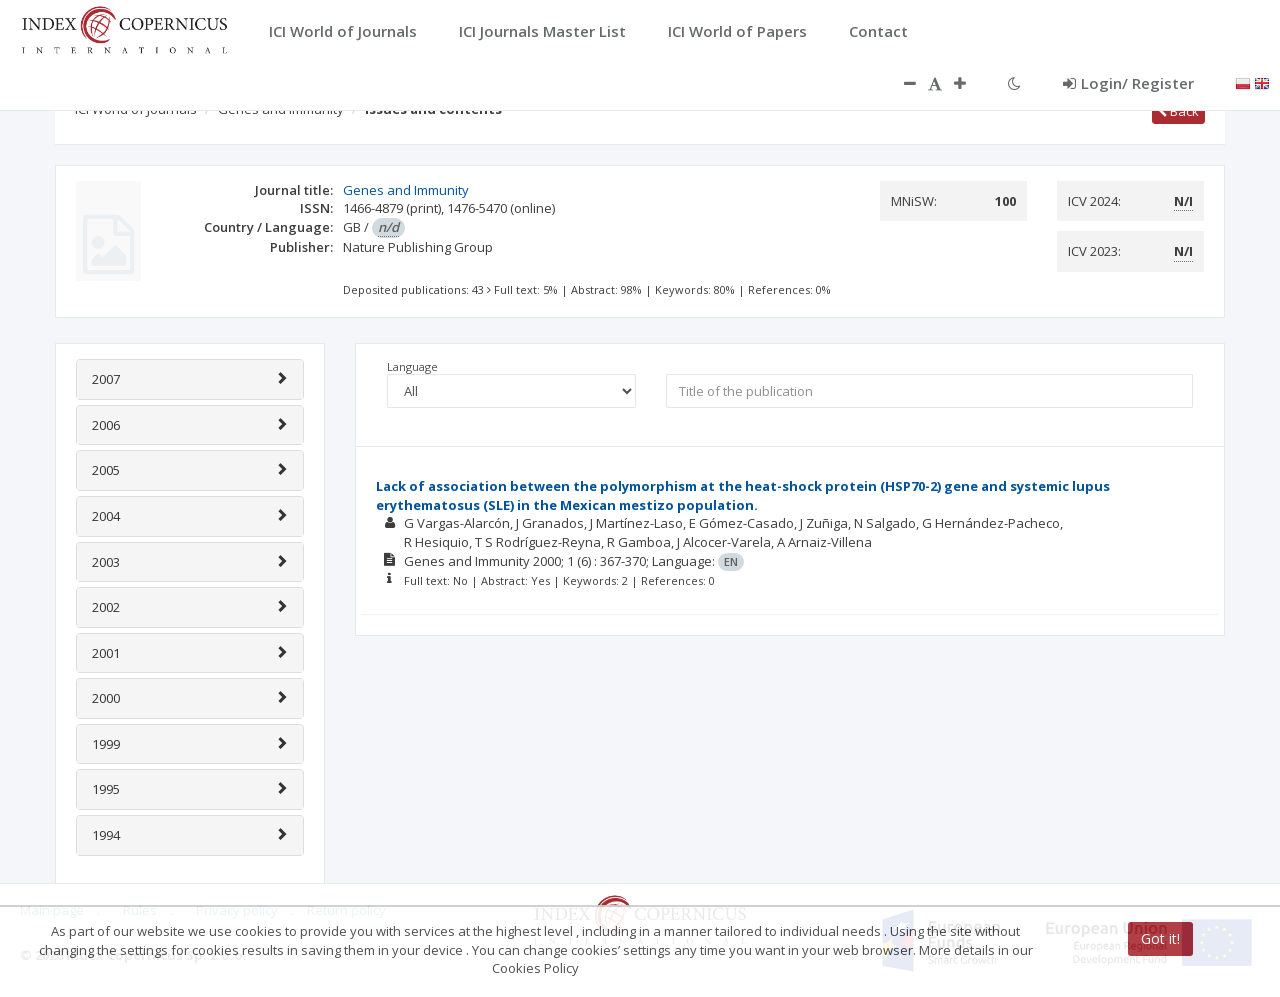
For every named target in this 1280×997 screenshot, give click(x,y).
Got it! (1160, 938)
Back (1178, 111)
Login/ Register (1128, 83)
